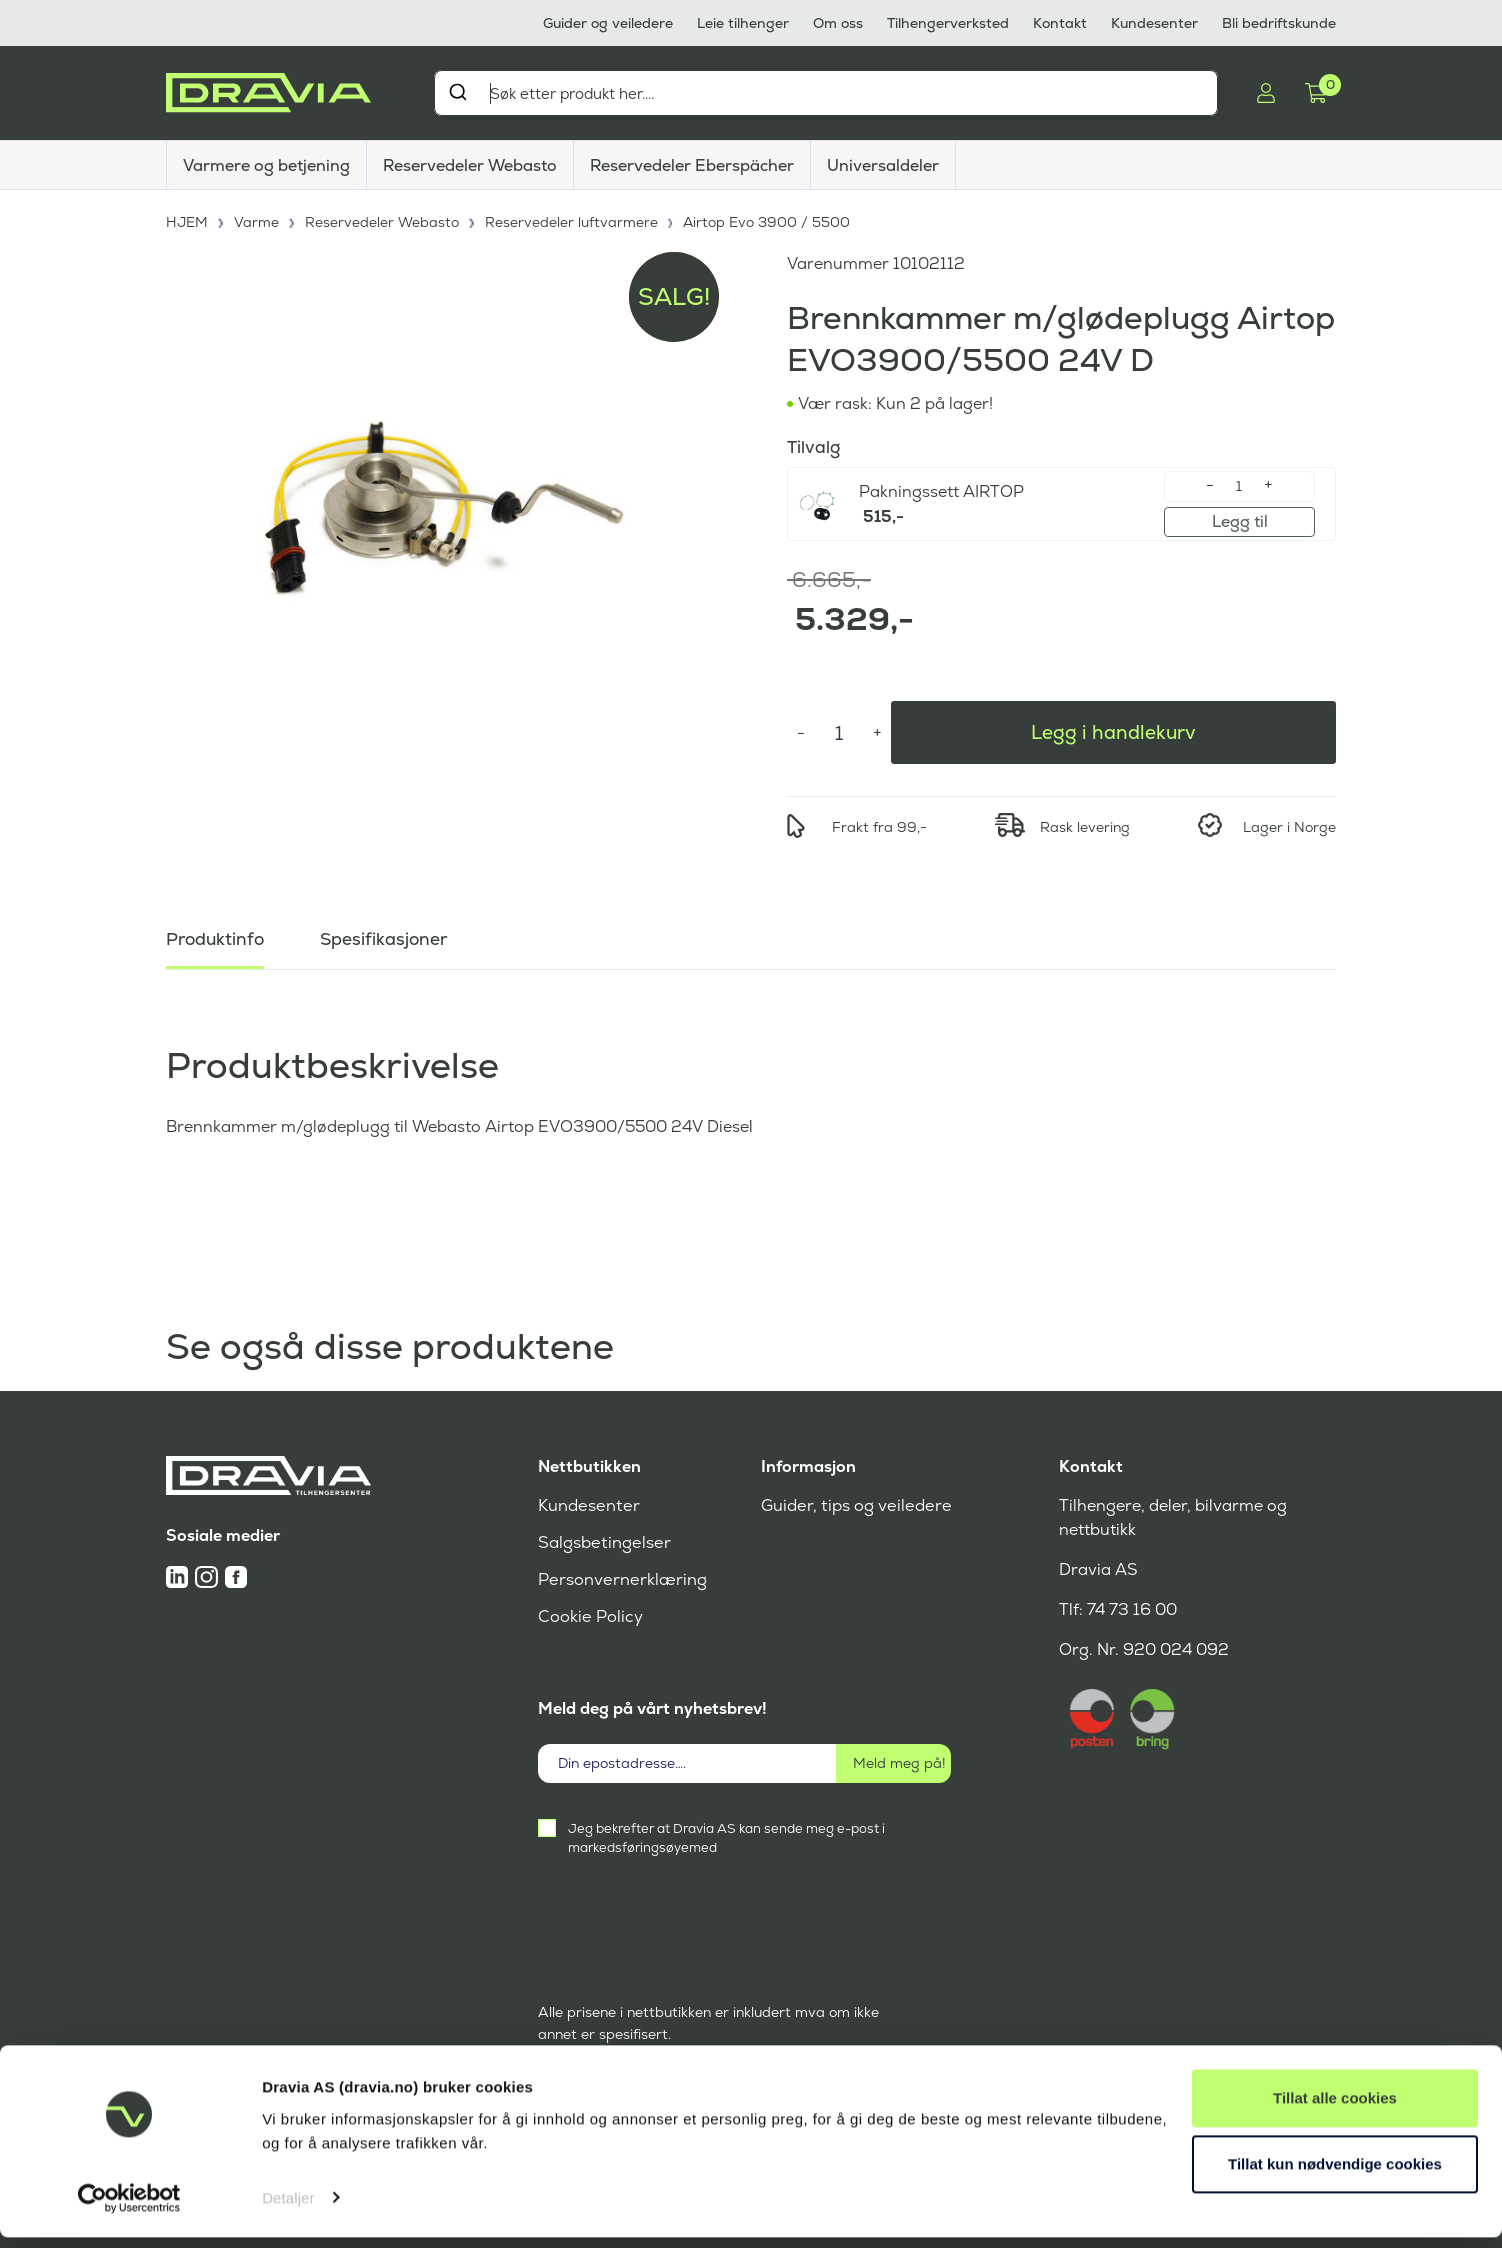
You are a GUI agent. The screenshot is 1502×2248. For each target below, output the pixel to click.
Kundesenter (1154, 23)
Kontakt (1060, 23)
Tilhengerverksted (948, 23)
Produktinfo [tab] (217, 935)
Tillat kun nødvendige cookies (1335, 2174)
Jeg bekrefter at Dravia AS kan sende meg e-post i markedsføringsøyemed (726, 1838)
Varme (257, 220)
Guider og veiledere (608, 23)
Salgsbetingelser (602, 1542)
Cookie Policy (589, 1616)
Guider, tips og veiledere (853, 1505)
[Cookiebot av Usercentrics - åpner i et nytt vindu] (129, 2209)
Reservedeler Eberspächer (692, 165)
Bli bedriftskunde (1279, 23)
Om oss (838, 23)
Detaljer (288, 2208)
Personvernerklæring (620, 1579)
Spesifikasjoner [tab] (389, 935)
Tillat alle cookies (1335, 2109)
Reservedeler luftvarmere (572, 220)
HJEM (187, 220)
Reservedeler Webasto (470, 165)
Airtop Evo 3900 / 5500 (768, 220)
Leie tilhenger (743, 23)
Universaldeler (883, 165)
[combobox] (826, 93)
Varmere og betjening (266, 165)
